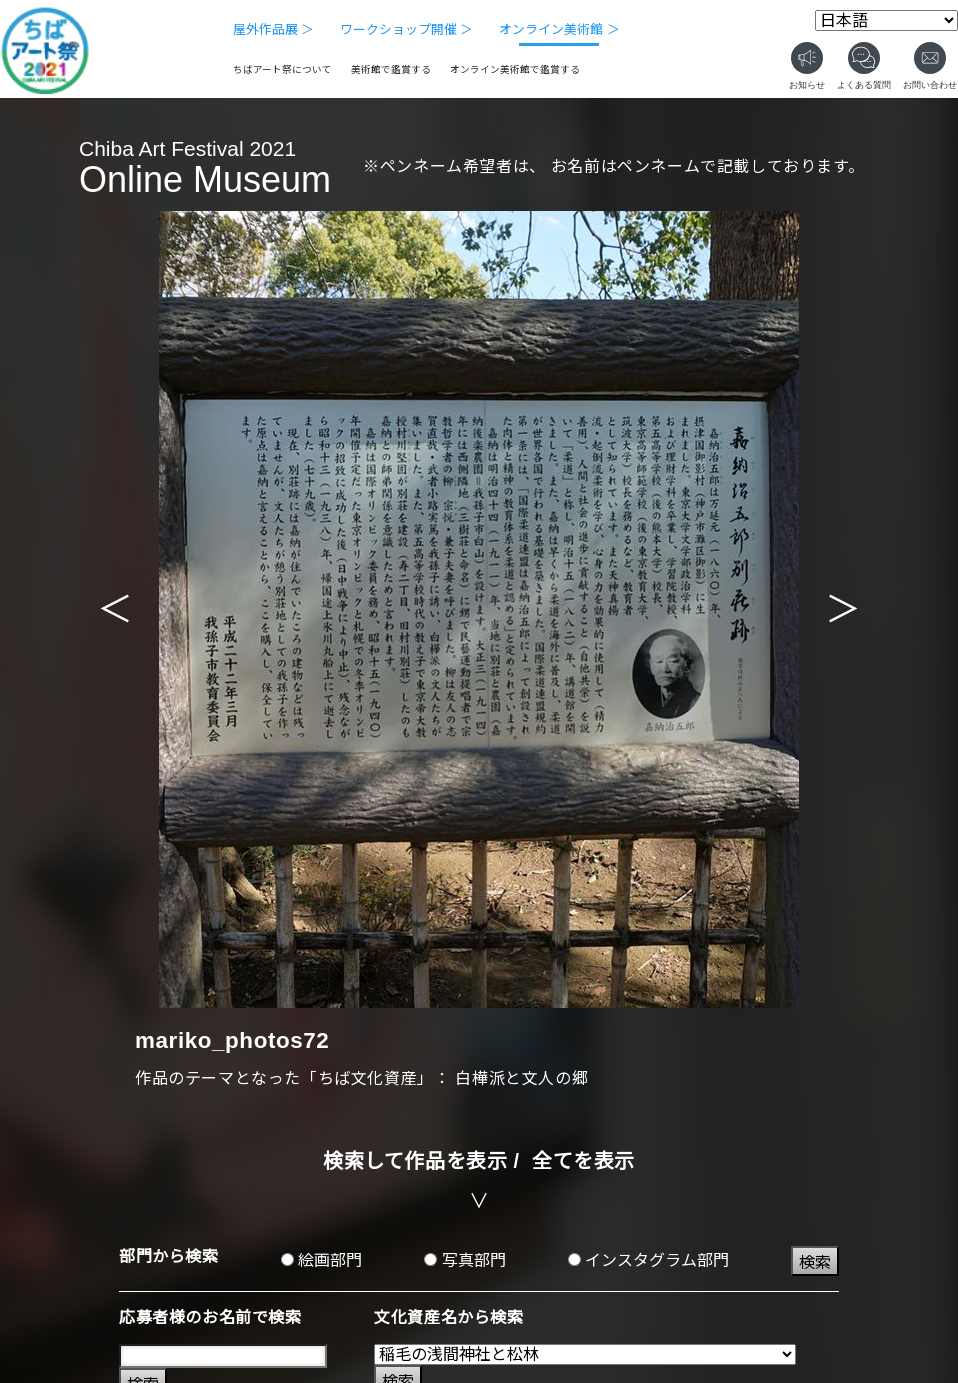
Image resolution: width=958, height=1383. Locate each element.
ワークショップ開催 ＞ (407, 29)
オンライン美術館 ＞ (559, 29)
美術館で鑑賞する (391, 69)
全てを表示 (583, 1161)
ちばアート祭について (282, 69)
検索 (815, 1262)
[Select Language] (886, 20)
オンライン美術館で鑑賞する (515, 69)
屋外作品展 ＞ (274, 29)
